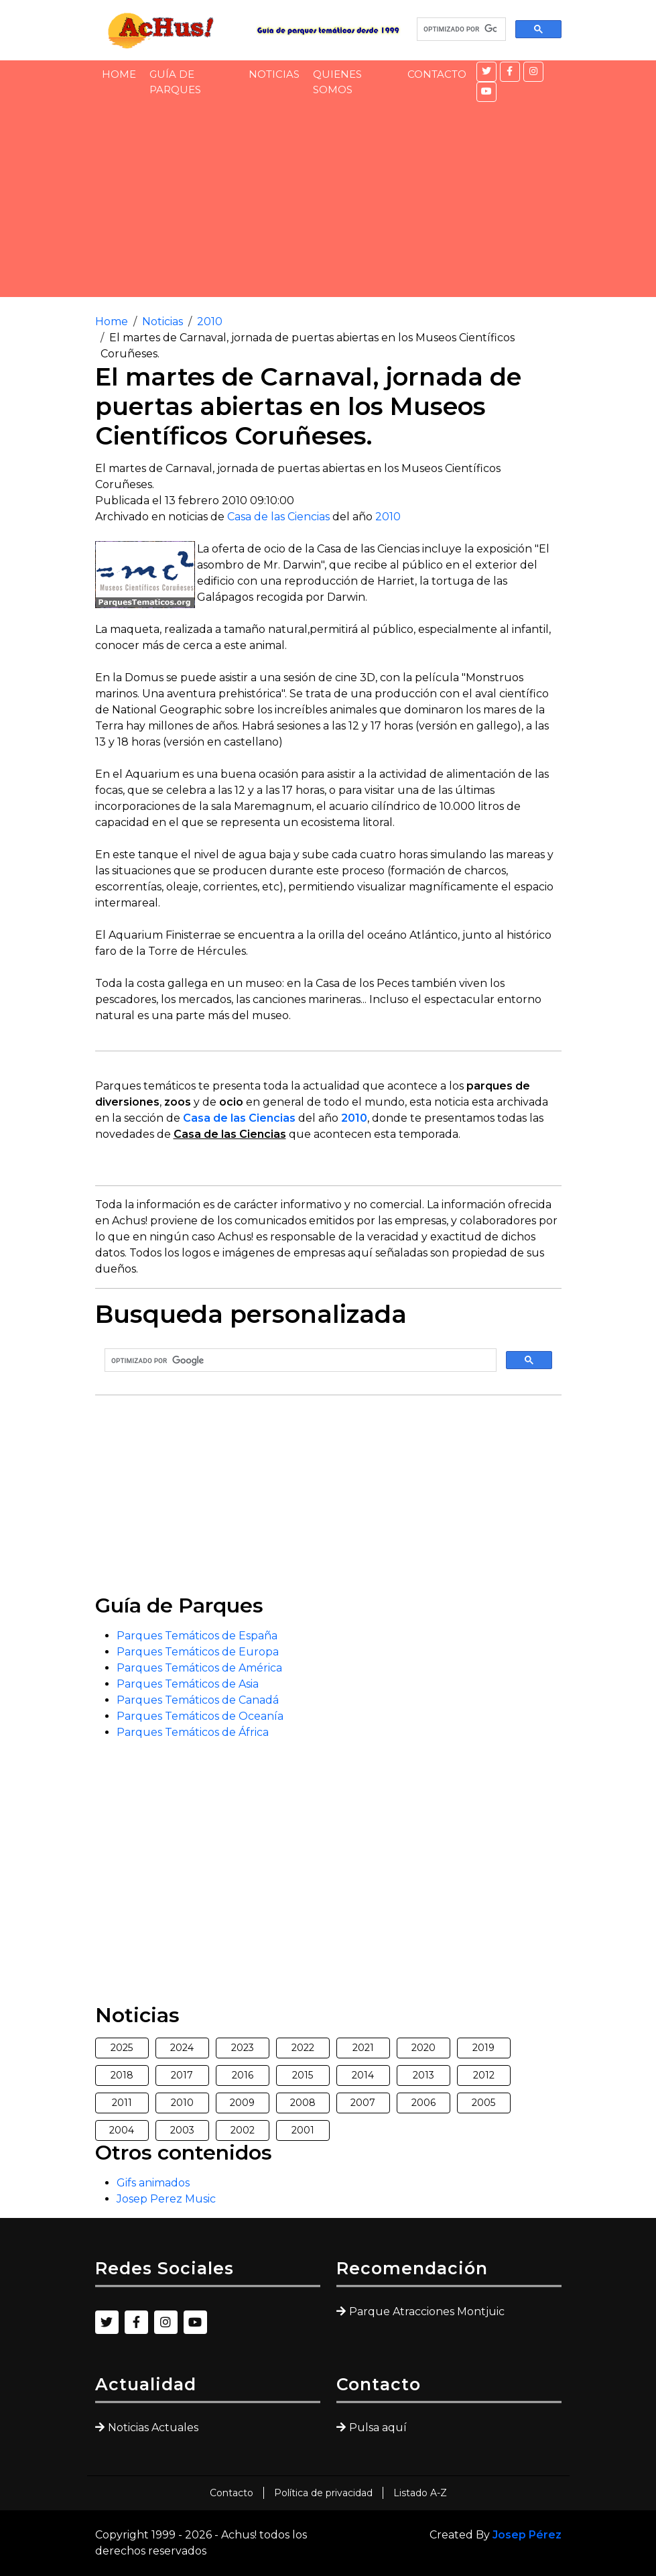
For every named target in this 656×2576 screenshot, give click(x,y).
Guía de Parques (175, 82)
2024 (182, 2048)
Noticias (274, 74)
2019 (483, 2048)
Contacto (436, 74)
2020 (423, 2048)
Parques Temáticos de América (199, 1667)
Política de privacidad (323, 2493)
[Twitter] (486, 72)
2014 (363, 2075)
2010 (209, 321)
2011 (122, 2103)
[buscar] (460, 29)
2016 (242, 2075)
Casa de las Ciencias (278, 516)
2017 (182, 2075)
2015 (302, 2075)
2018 (122, 2075)
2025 (122, 2048)
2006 (423, 2103)
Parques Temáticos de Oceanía (200, 1716)
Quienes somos (337, 82)
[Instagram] (533, 72)
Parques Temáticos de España (197, 1635)
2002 (243, 2130)
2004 (121, 2130)
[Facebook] (510, 72)
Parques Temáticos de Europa (198, 1651)
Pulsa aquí (378, 2427)
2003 (182, 2130)
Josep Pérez (527, 2534)
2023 (242, 2048)
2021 (363, 2048)
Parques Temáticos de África (193, 1732)
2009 (242, 2103)
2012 (484, 2075)
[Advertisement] (328, 203)
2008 (303, 2103)
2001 (302, 2130)
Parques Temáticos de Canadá (198, 1700)
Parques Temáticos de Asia (188, 1684)
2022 (302, 2048)
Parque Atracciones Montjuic (427, 2311)
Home (119, 74)
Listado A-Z (420, 2493)
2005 (483, 2103)
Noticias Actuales (153, 2427)
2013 (423, 2075)
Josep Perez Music (166, 2198)
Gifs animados (153, 2182)
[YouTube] (486, 92)
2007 (362, 2103)
